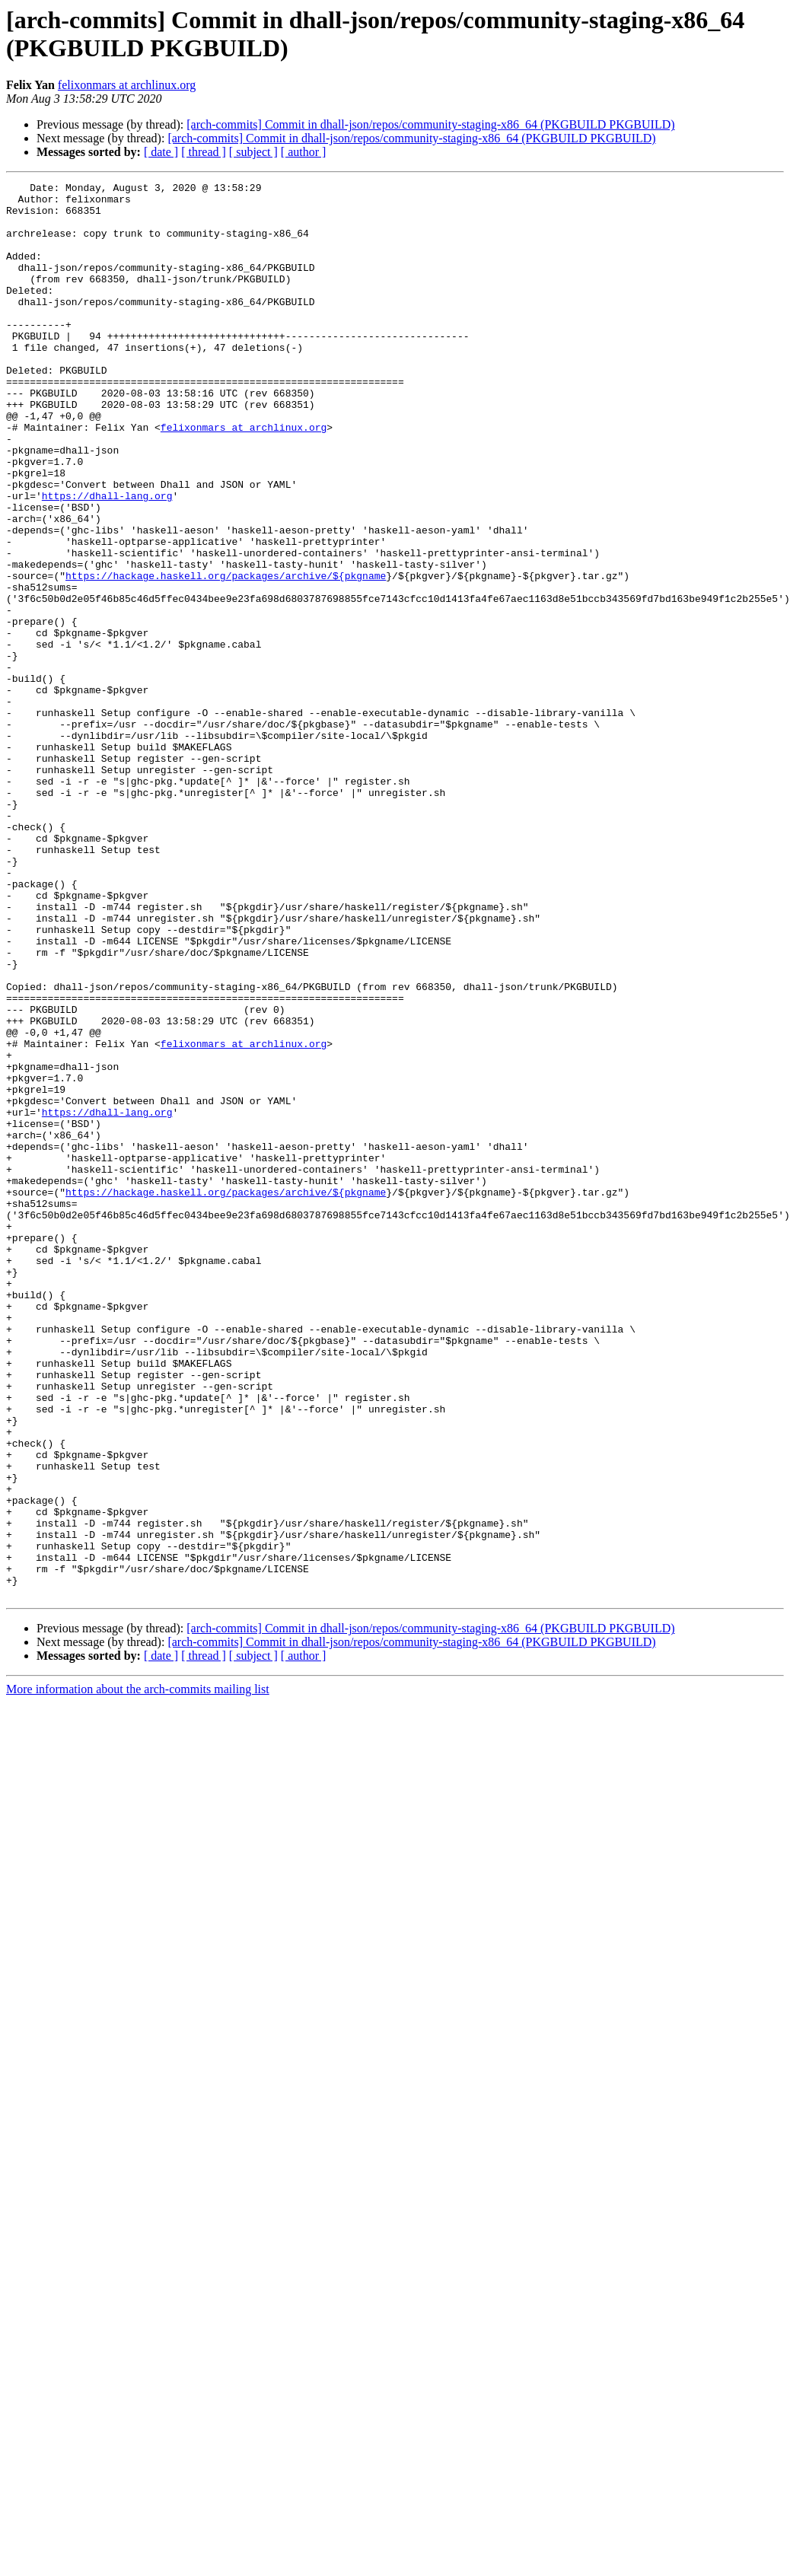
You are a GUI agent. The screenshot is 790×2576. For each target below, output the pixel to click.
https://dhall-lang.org (107, 559)
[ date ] (161, 151)
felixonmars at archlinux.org (127, 84)
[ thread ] (203, 151)
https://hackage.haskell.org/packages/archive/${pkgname (225, 655)
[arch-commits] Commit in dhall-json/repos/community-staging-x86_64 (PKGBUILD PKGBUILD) (430, 124)
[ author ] (304, 151)
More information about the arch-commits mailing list (137, 1972)
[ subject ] (253, 151)
